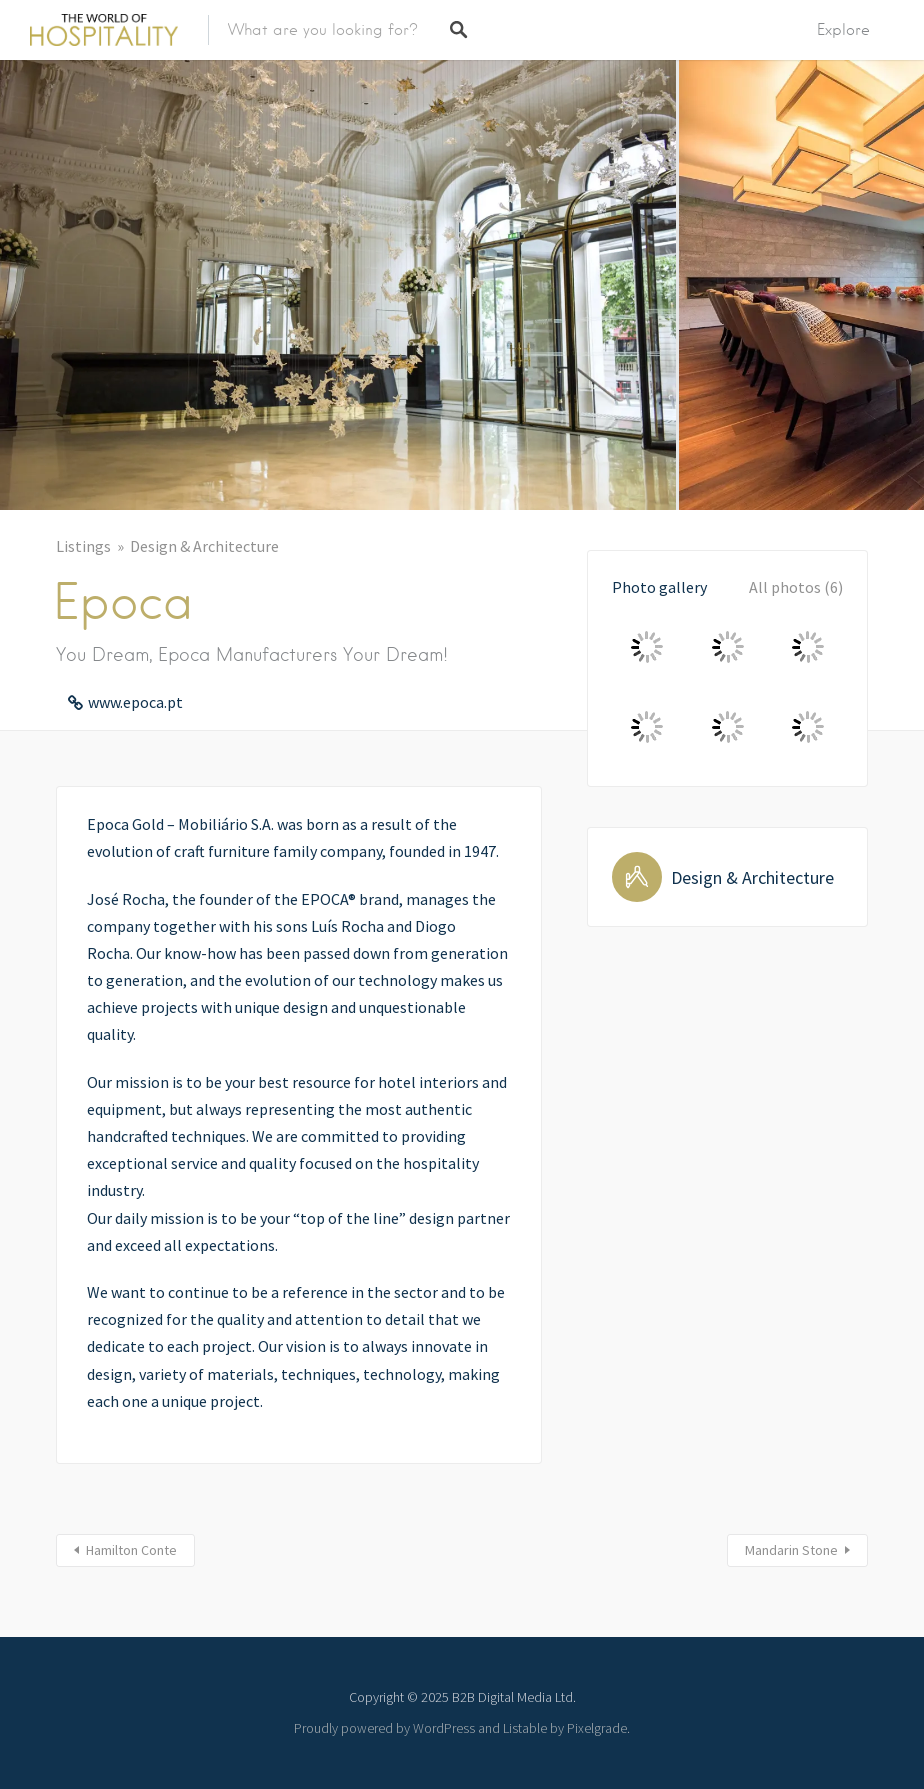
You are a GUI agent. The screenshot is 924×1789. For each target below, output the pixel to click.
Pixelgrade (597, 1728)
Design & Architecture (204, 546)
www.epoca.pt (135, 702)
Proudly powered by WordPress (384, 1728)
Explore (843, 30)
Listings (83, 546)
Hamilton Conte (131, 1550)
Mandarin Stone (791, 1550)
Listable (525, 1728)
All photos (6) (796, 587)
